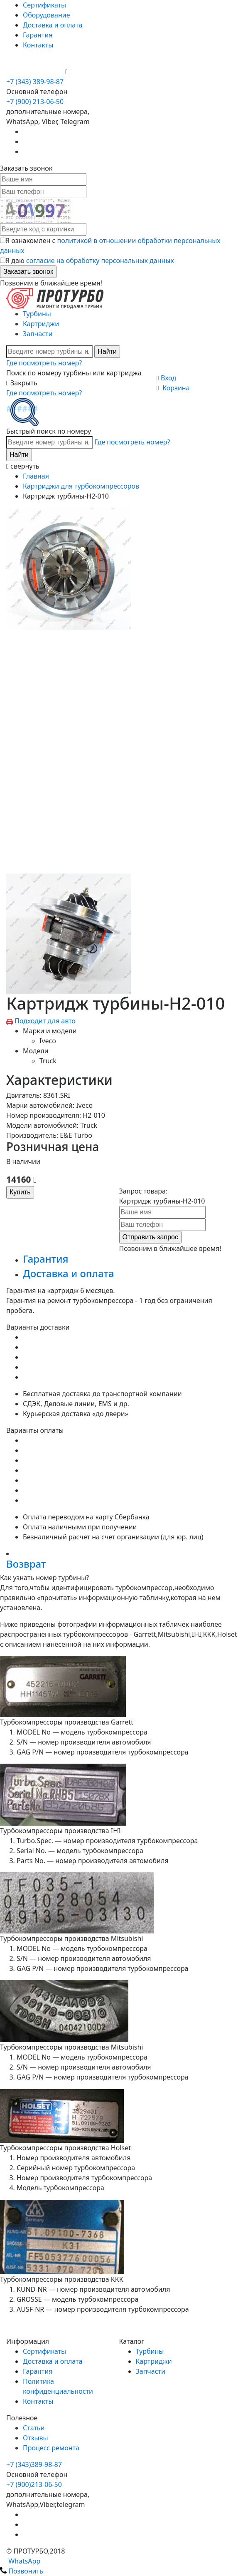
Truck (47, 1060)
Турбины (37, 313)
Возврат (26, 1564)
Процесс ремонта (51, 2447)
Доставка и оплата (52, 25)
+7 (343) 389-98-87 (35, 81)
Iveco (47, 1040)
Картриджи (41, 323)
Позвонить (21, 2571)
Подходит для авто (45, 1020)
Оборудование (46, 15)
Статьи (34, 2427)
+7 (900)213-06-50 (34, 2484)
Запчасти (37, 333)
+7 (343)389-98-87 (34, 2464)
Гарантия (37, 35)
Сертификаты (44, 5)
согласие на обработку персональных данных (100, 260)
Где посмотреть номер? (44, 362)
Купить (20, 1192)
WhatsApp (20, 2561)
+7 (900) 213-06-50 (35, 71)
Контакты (38, 45)
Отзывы (35, 2437)
